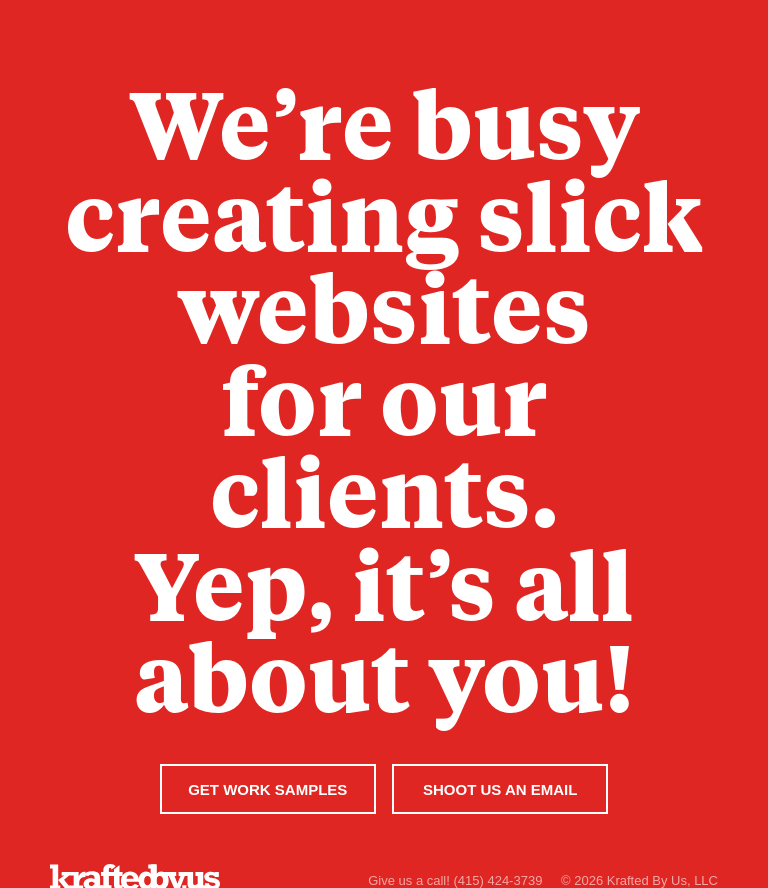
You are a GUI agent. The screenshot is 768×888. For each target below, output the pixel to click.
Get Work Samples (267, 789)
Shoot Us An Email (500, 789)
